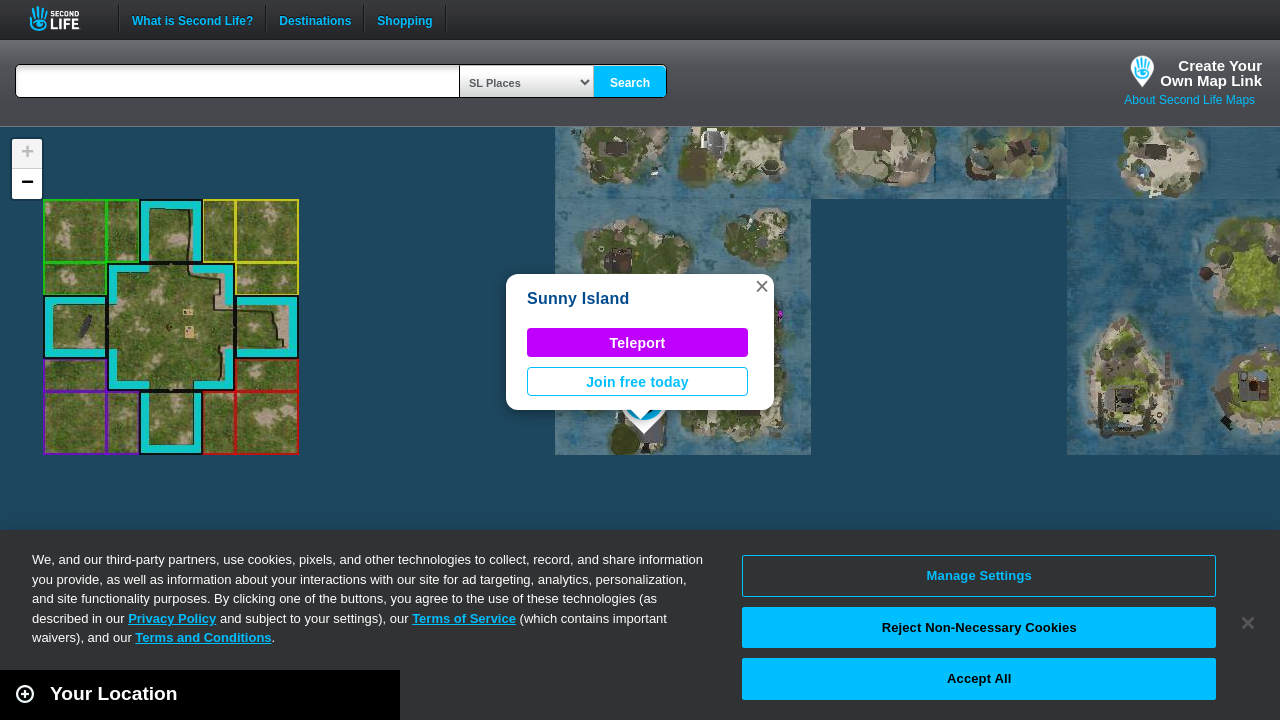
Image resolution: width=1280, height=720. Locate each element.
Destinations (315, 19)
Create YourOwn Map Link (1211, 73)
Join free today (637, 382)
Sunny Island (578, 298)
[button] (762, 286)
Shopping (404, 19)
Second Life (65, 18)
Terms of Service (464, 618)
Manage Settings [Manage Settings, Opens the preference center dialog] (979, 575)
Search (630, 83)
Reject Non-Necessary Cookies (979, 627)
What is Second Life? (192, 19)
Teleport (638, 343)
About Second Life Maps (1189, 100)
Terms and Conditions (203, 637)
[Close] (1248, 623)
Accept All (979, 678)
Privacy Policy (172, 618)
